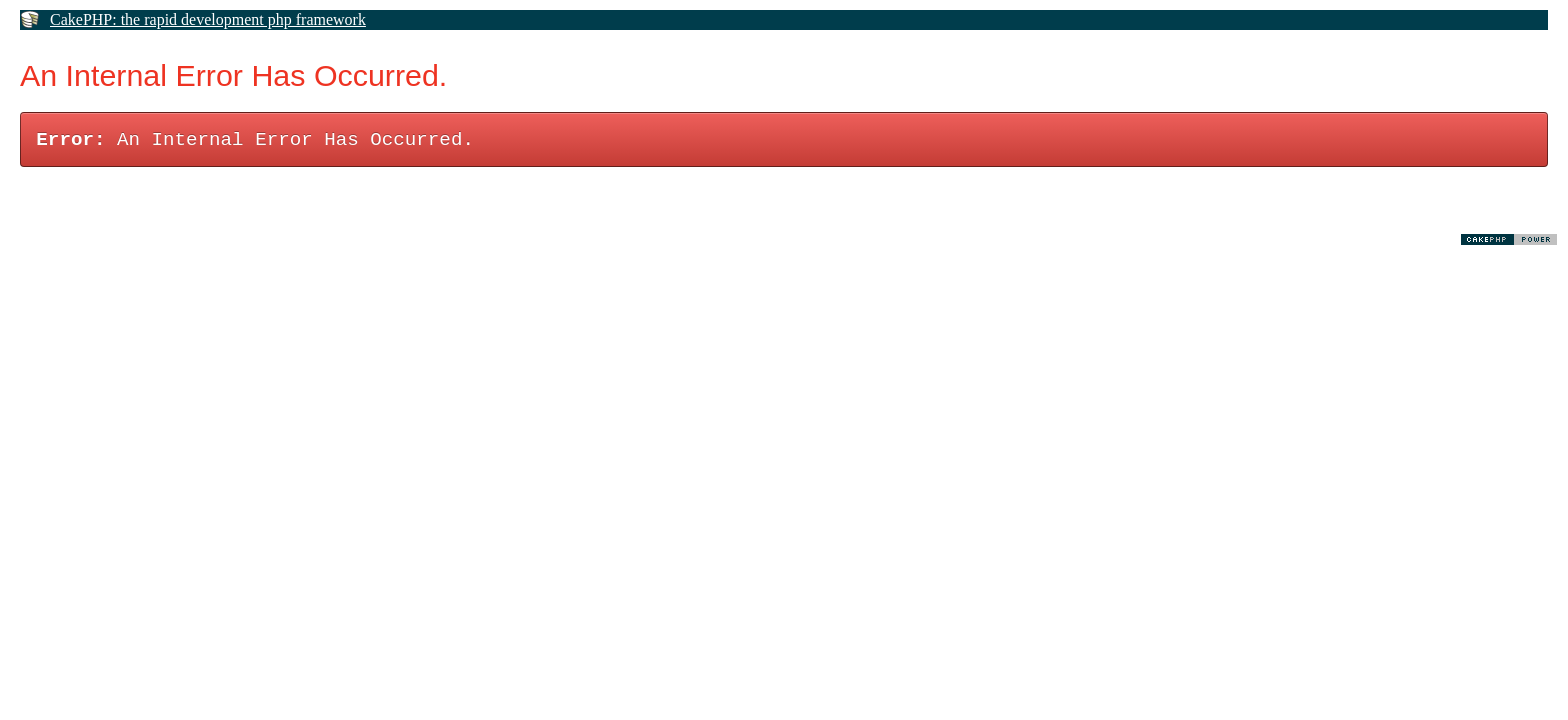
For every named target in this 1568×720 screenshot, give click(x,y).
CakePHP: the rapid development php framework (208, 19)
